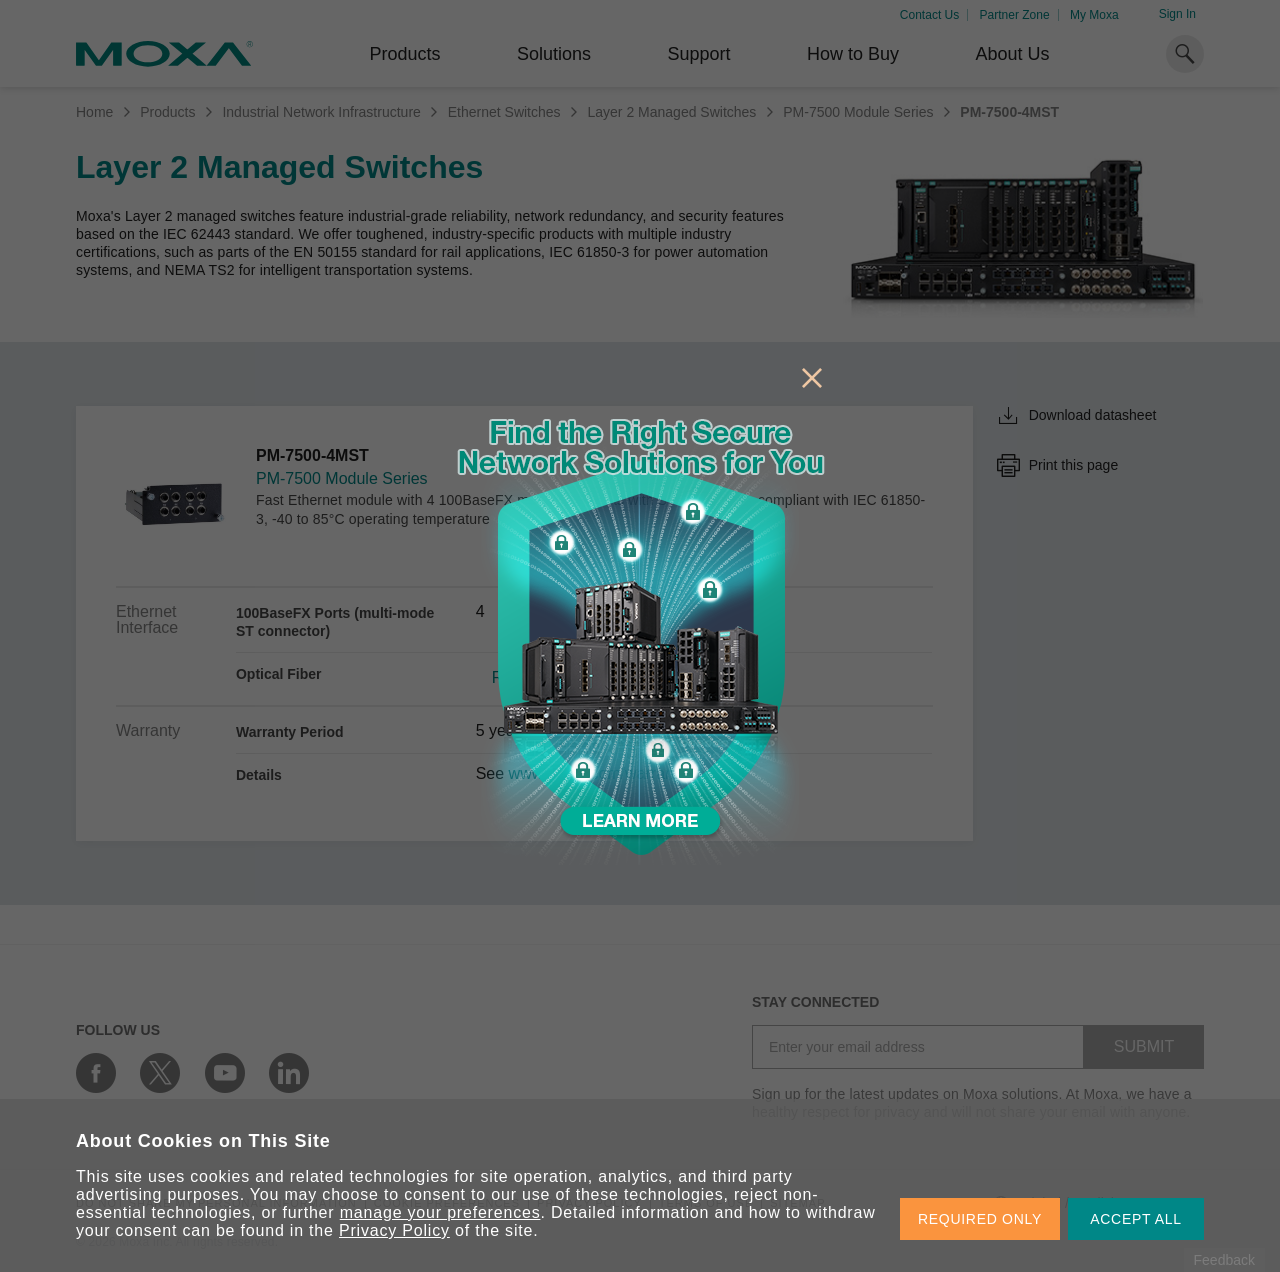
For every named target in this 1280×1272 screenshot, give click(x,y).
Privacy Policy (394, 1230)
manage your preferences (440, 1212)
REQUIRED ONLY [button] (980, 1219)
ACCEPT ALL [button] (1136, 1219)
